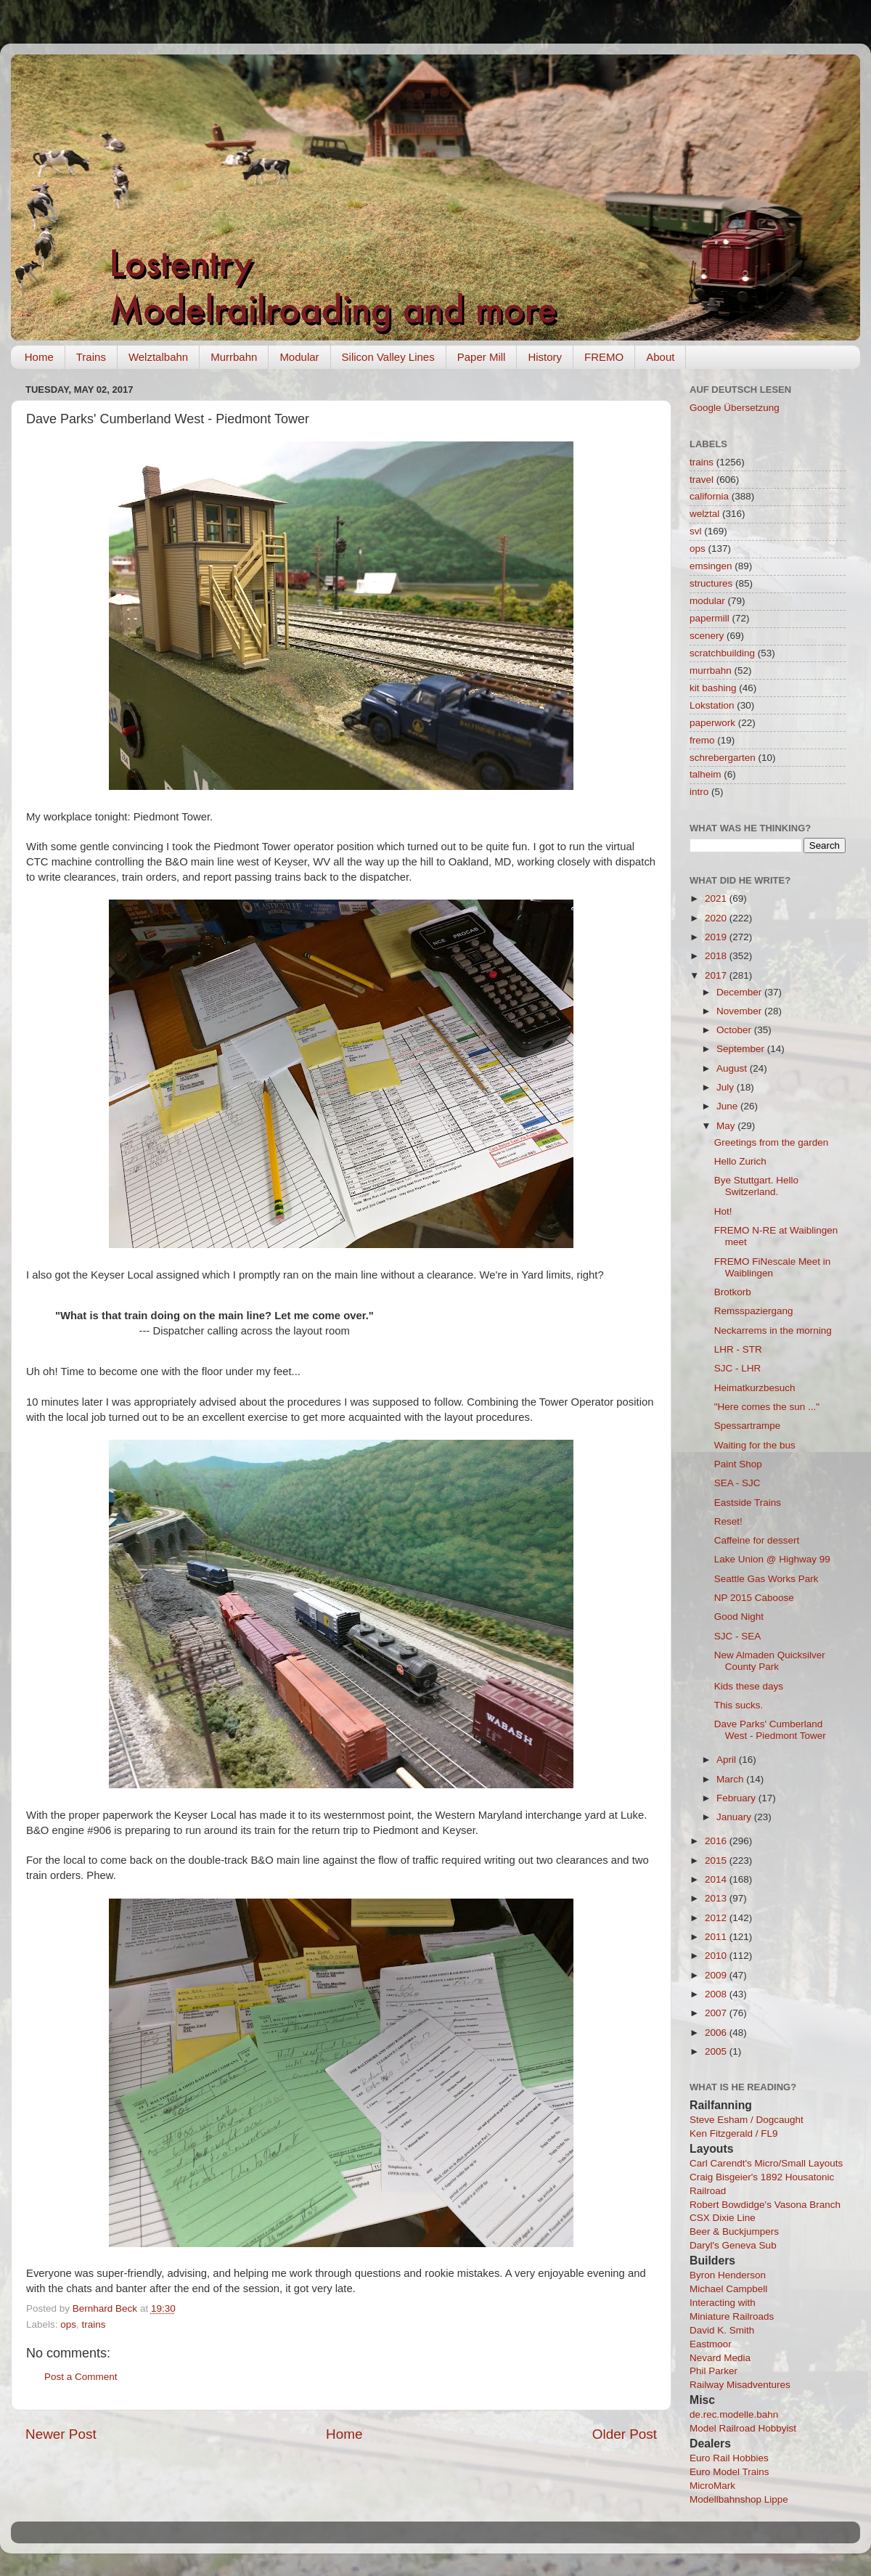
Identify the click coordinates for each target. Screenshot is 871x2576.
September (741, 1048)
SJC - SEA (737, 1636)
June (728, 1106)
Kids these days (748, 1686)
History (545, 357)
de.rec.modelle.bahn (734, 2414)
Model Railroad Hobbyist (743, 2428)
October (735, 1029)
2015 (717, 1860)
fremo (702, 740)
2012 (717, 1917)
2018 (717, 955)
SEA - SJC (737, 1482)
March (731, 1779)
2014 (717, 1879)
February (737, 1798)
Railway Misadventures (740, 2384)
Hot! (723, 1211)
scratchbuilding (722, 653)
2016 (717, 1840)
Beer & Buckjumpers (734, 2231)
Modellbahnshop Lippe (739, 2499)
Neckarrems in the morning (773, 1330)
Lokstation (712, 705)
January (735, 1816)
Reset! (728, 1521)
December (740, 992)
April (727, 1759)
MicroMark (712, 2485)
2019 (717, 937)
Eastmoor (711, 2344)
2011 (717, 1936)
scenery (707, 635)
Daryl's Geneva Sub (733, 2245)
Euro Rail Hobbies (729, 2458)
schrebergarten (723, 757)
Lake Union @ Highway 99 (772, 1559)
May (726, 1125)
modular (707, 600)
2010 (717, 1955)
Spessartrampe (747, 1425)
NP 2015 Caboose (754, 1597)
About (660, 357)
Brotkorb (732, 1292)
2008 (717, 1994)
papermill (709, 618)
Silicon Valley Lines (388, 357)
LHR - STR (738, 1349)
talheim (705, 774)
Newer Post (61, 2434)
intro (699, 791)
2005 (717, 2051)
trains (94, 2324)
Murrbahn (233, 357)
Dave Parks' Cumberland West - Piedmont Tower (770, 1730)
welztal (704, 513)
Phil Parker (713, 2370)
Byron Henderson (728, 2275)
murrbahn (711, 670)
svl (696, 531)
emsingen (711, 566)
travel (701, 479)
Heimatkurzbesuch (755, 1387)
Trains (91, 357)
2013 (717, 1898)
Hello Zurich (740, 1161)
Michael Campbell (728, 2288)
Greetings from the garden (771, 1142)
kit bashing (713, 687)
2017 (717, 975)
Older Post (624, 2434)
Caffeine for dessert (757, 1540)
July (726, 1087)
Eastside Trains (747, 1502)
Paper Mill (481, 357)
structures (711, 583)
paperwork (712, 722)
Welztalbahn (158, 357)
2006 (717, 2032)
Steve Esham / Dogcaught (746, 2119)
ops (68, 2324)
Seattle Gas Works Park (766, 1578)
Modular (299, 357)
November (740, 1011)
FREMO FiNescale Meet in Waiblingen (772, 1267)
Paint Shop (738, 1464)
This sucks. (739, 1705)
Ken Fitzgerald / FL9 (734, 2133)
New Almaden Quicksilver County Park (769, 1661)
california (709, 496)
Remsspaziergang (753, 1310)
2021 (717, 898)
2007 (717, 2013)
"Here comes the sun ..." (766, 1406)
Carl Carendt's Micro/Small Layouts (766, 2163)
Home (39, 357)
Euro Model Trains (729, 2471)
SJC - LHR (737, 1368)
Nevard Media (720, 2357)
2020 (717, 918)
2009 (717, 1975)
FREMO (603, 357)
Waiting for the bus (755, 1445)
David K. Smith (722, 2330)
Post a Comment (81, 2376)
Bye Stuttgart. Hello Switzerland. (756, 1186)
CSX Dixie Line (723, 2217)
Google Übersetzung (735, 407)
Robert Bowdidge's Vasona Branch (765, 2204)
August (733, 1068)
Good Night (739, 1616)
